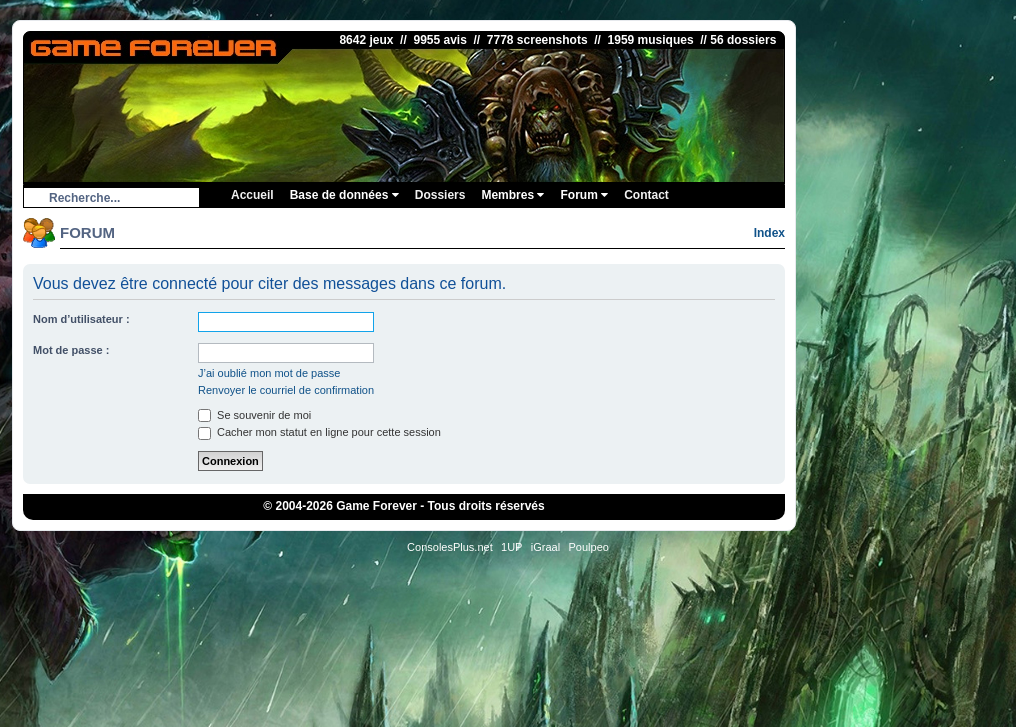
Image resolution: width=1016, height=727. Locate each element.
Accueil (252, 195)
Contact (646, 195)
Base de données (344, 195)
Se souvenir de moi (254, 415)
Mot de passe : (71, 350)
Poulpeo (589, 547)
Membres (512, 195)
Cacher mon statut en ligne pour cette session (319, 432)
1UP (511, 547)
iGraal (545, 547)
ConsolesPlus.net (450, 547)
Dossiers (440, 195)
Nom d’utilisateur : (81, 319)
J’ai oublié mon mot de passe (269, 373)
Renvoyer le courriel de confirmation (286, 390)
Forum (584, 195)
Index (769, 233)
